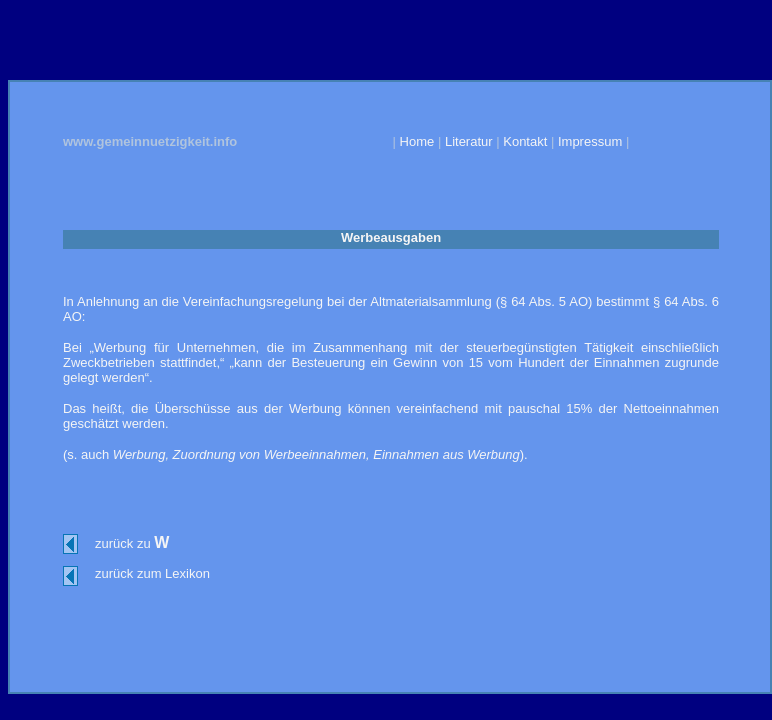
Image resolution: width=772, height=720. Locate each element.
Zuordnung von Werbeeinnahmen (269, 454)
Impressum (590, 141)
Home (417, 141)
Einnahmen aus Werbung (446, 454)
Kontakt (525, 141)
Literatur (470, 141)
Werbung (139, 454)
